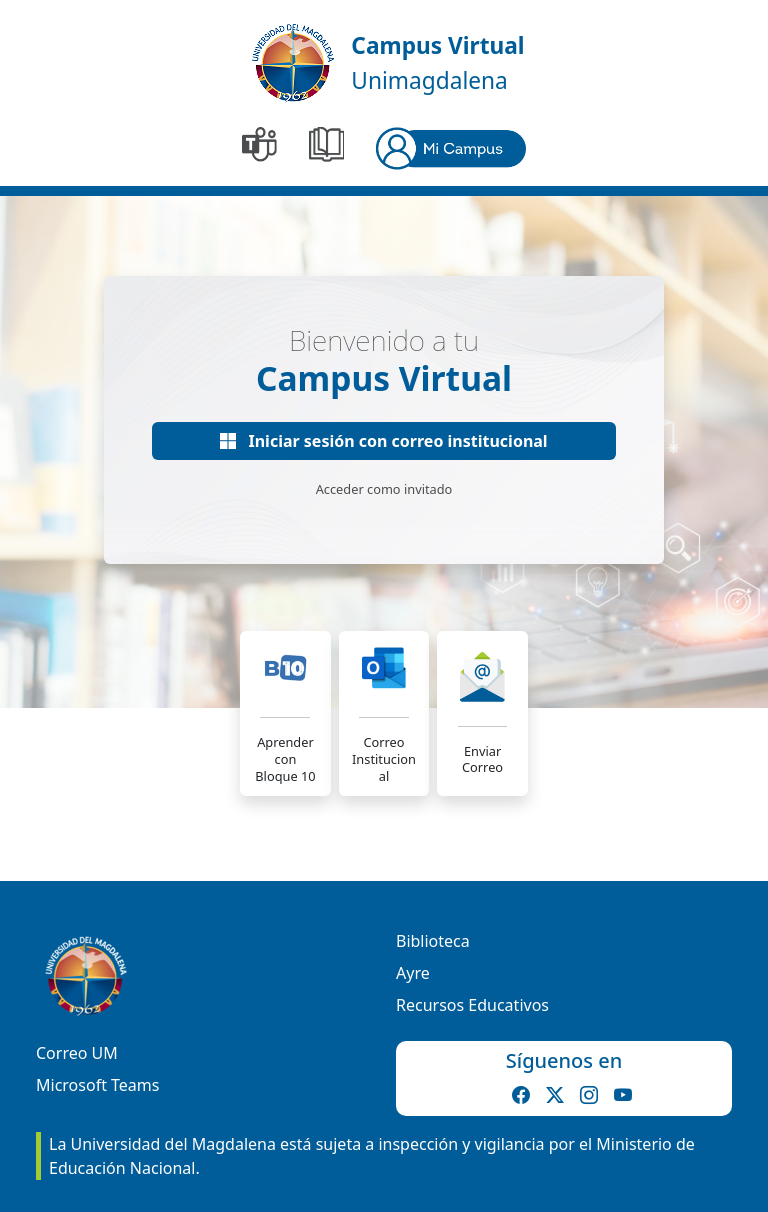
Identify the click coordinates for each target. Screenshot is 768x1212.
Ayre (413, 973)
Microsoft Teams (97, 1085)
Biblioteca (433, 941)
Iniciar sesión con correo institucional (383, 441)
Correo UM (77, 1053)
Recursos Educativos (472, 1005)
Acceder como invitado (384, 489)
